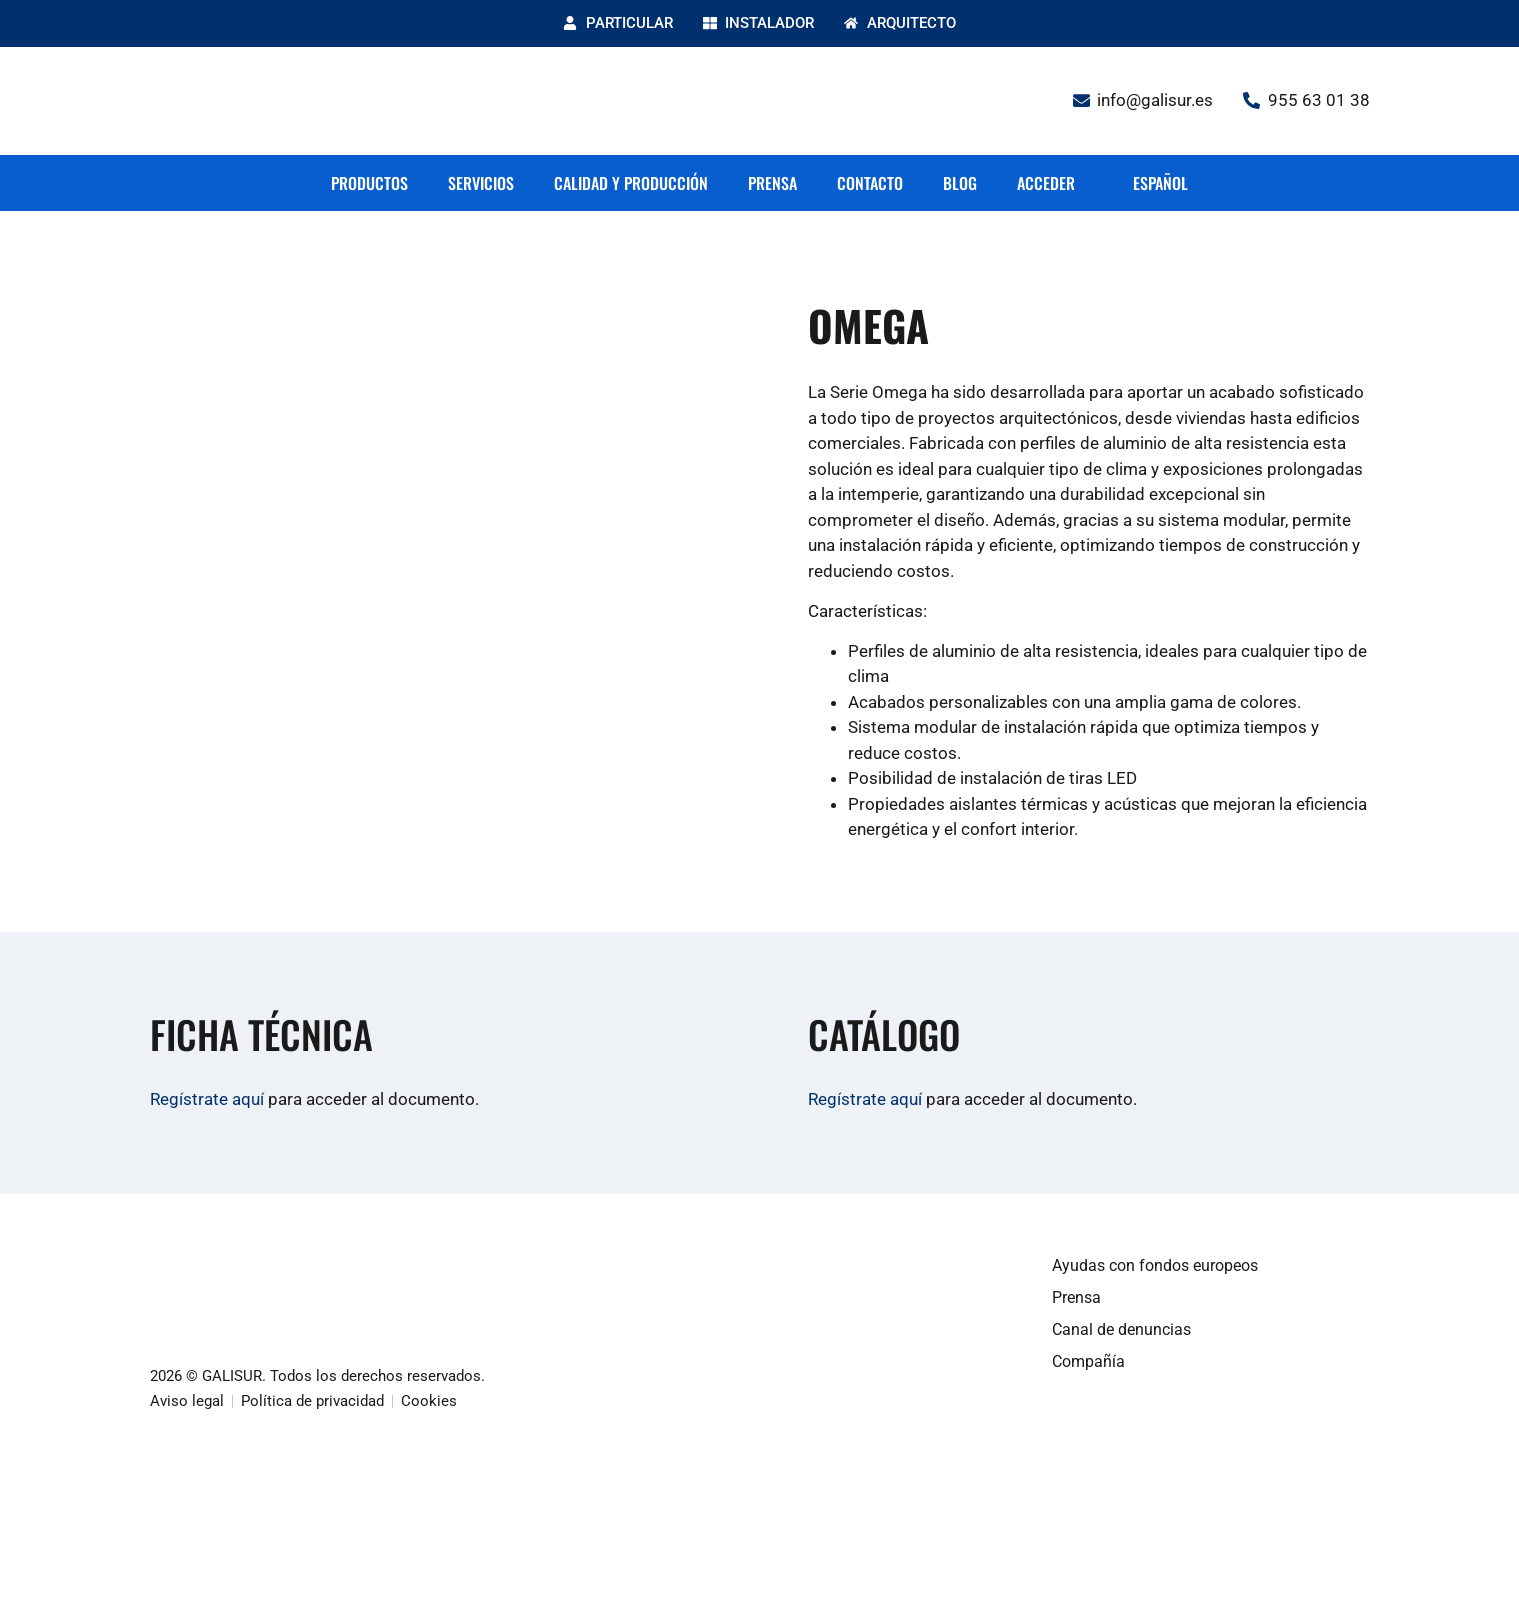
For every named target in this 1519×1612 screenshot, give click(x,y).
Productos (369, 183)
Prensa (772, 183)
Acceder (1046, 183)
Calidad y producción (631, 183)
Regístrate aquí (207, 1099)
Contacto (870, 183)
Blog (960, 183)
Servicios (481, 183)
